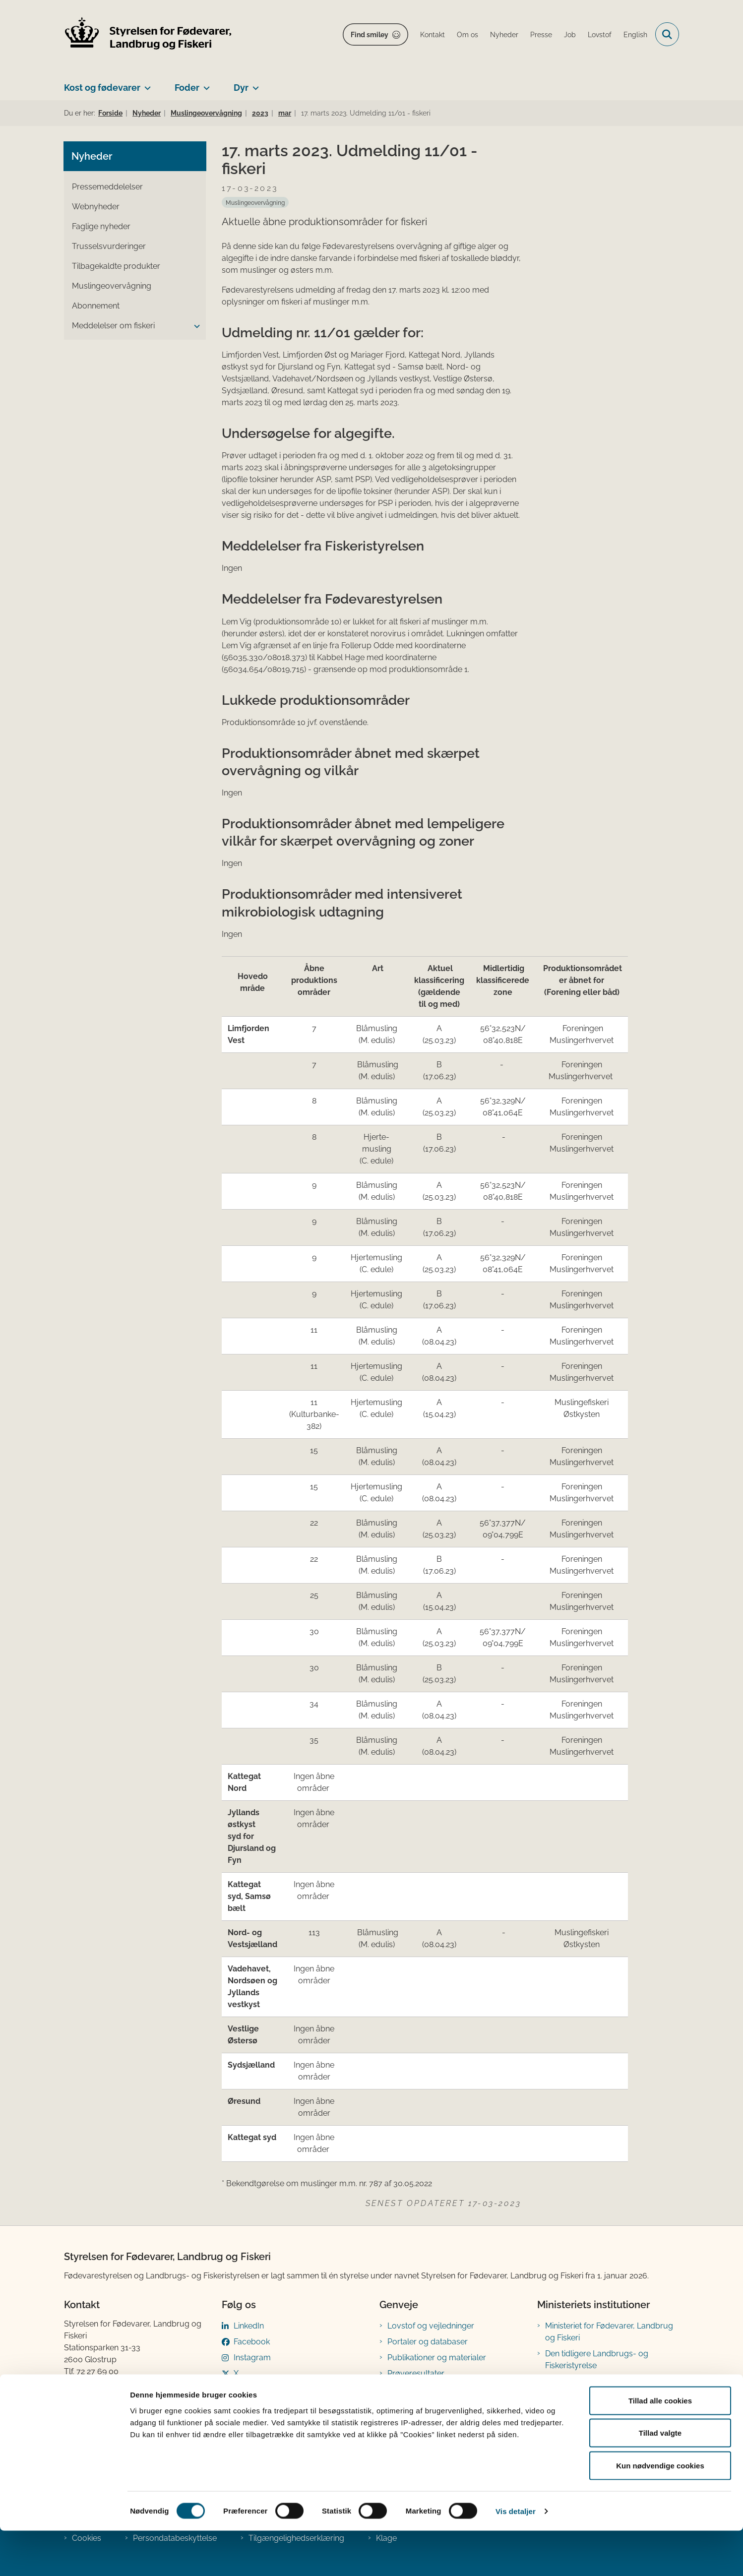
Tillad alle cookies (660, 2446)
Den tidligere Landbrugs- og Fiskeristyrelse (596, 2359)
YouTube (250, 2405)
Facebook (252, 2341)
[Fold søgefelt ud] (667, 34)
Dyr (241, 87)
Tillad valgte (660, 2478)
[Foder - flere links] (204, 84)
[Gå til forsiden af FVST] (148, 34)
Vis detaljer (515, 2556)
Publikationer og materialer (436, 2357)
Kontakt (558, 2390)
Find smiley (369, 35)
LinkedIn (249, 2326)
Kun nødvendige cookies (660, 2511)
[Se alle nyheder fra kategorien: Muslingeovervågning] (255, 202)
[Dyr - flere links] (253, 84)
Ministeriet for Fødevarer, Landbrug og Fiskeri (609, 2331)
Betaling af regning (100, 2407)
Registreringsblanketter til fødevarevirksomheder (433, 2411)
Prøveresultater (415, 2373)
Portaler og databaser (427, 2341)
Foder (187, 87)
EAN (72, 2395)
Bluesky (248, 2389)
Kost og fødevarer (102, 87)
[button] (194, 326)
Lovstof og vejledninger (430, 2326)
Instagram (252, 2357)
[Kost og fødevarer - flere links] (145, 84)
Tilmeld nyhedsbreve (426, 2389)
